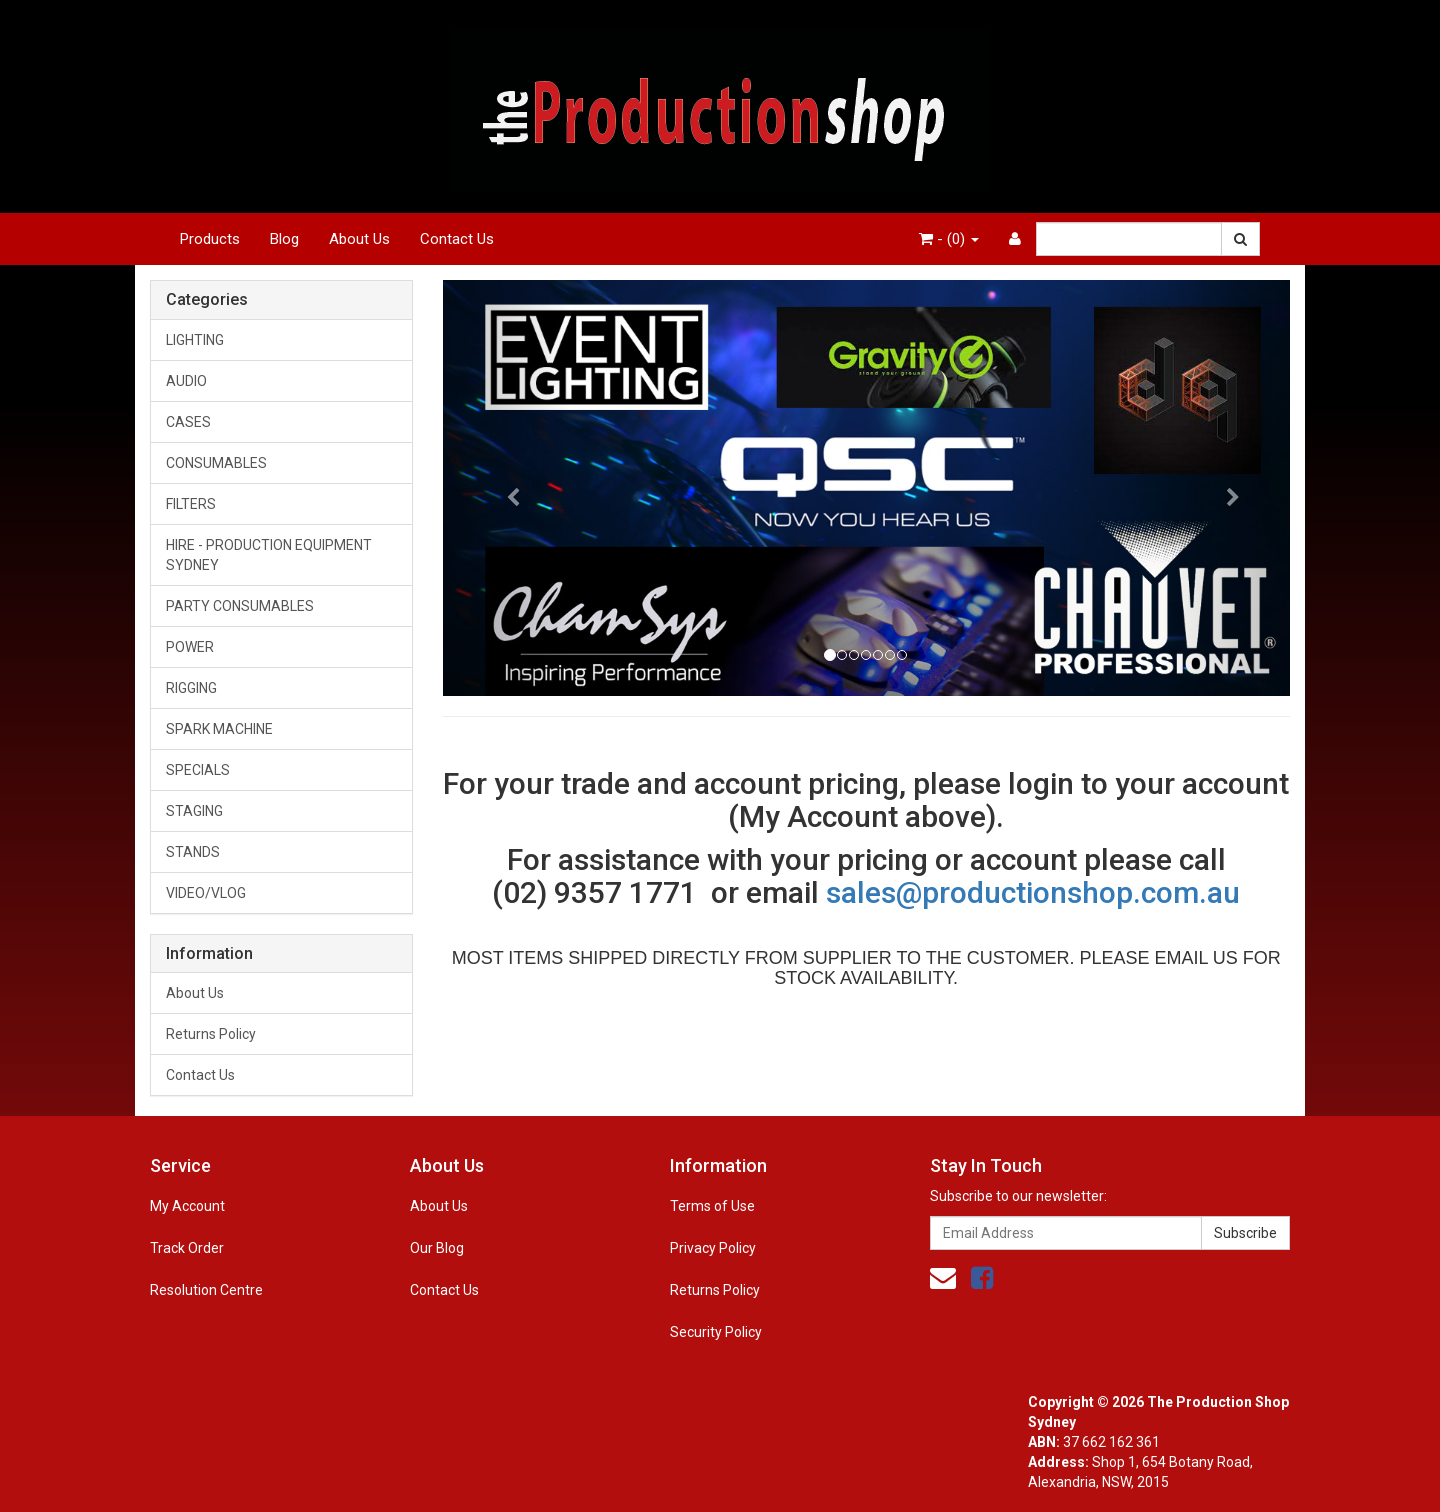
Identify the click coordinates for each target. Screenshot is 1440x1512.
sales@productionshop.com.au (1033, 892)
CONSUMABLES (216, 463)
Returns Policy (211, 1034)
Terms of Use (712, 1206)
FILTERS (191, 504)
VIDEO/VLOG (206, 893)
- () (949, 239)
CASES (188, 422)
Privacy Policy (713, 1248)
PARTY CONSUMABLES (240, 606)
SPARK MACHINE (219, 729)
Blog (284, 239)
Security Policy (716, 1332)
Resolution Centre (206, 1290)
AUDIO (186, 381)
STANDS (193, 852)
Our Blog (437, 1248)
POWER (190, 647)
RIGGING (191, 688)
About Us (359, 239)
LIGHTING (195, 340)
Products (210, 239)
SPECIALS (198, 770)
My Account (187, 1206)
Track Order (187, 1248)
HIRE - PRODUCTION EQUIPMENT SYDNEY (269, 555)
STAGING (194, 811)
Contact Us (457, 239)
